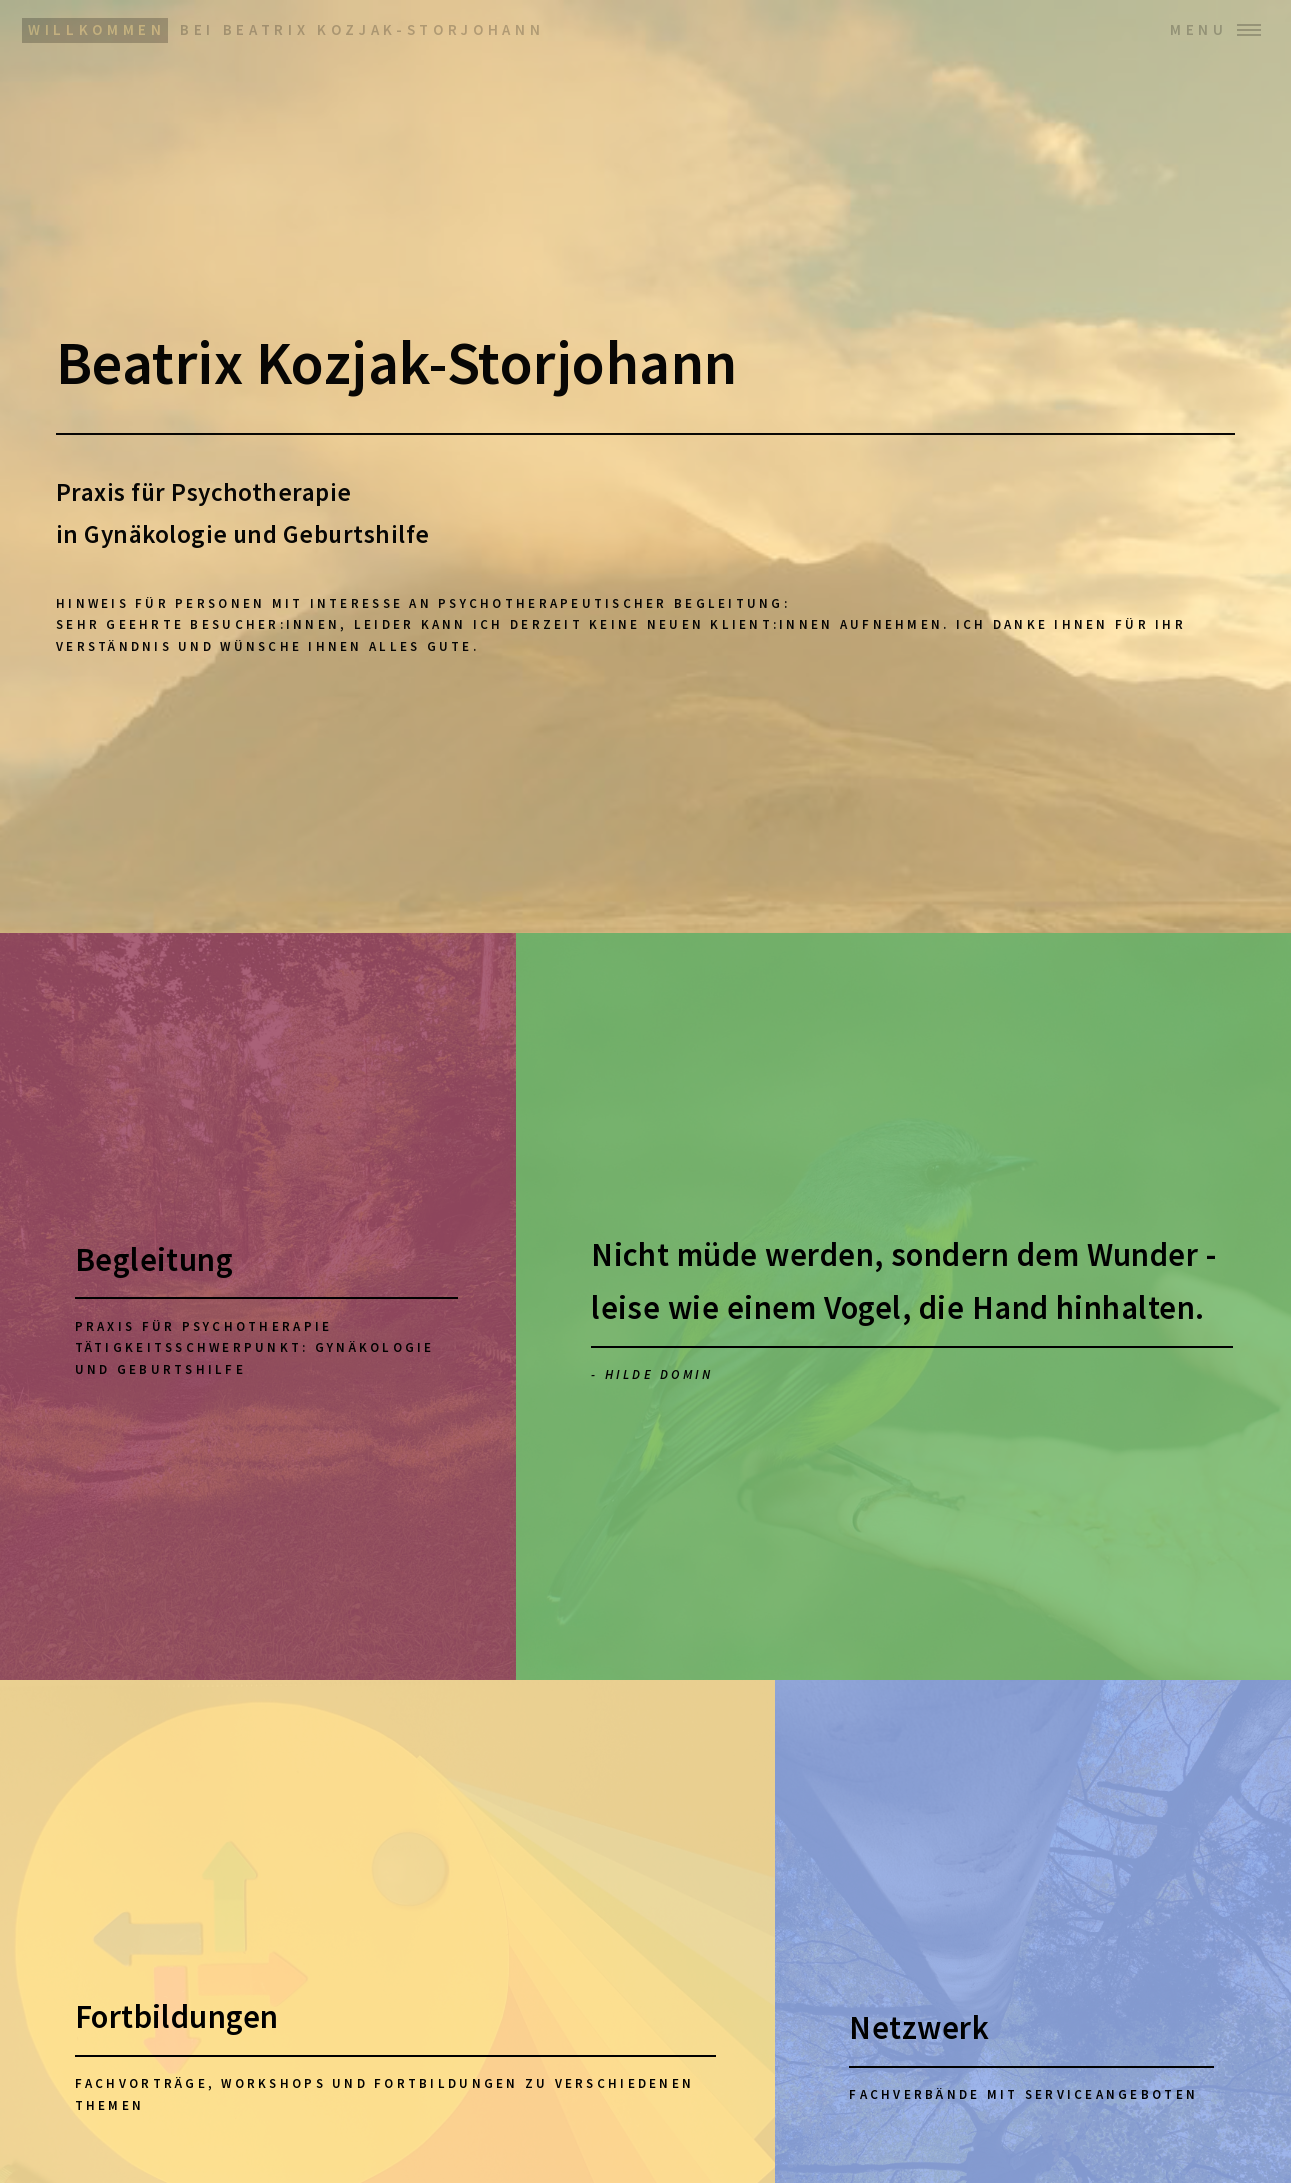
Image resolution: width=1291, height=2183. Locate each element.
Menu (1199, 29)
